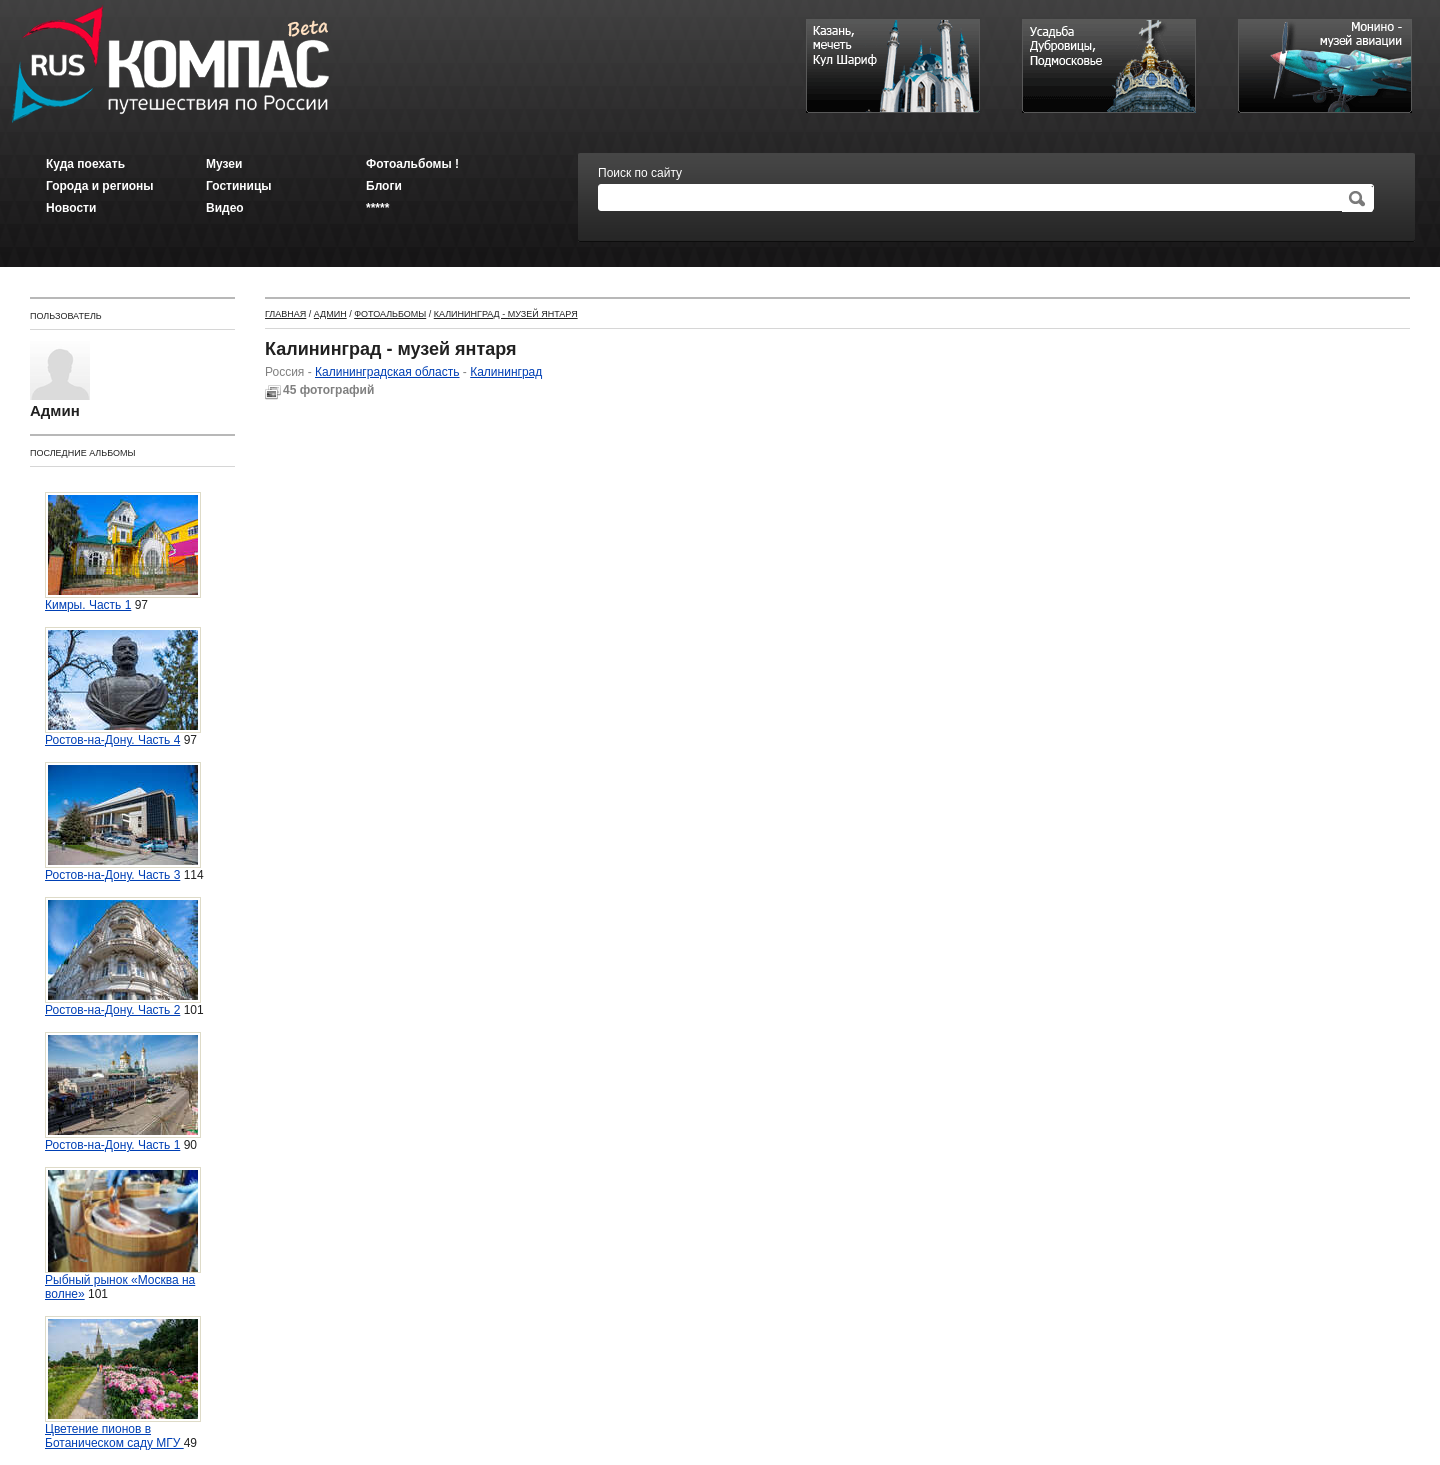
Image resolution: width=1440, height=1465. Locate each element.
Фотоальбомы (390, 314)
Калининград (506, 372)
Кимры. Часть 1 (123, 552)
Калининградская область (387, 372)
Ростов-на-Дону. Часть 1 (123, 1092)
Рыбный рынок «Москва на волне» (123, 1234)
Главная (285, 314)
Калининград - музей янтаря (506, 314)
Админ (330, 314)
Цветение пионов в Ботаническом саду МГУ (123, 1383)
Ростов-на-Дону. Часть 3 (123, 822)
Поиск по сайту (640, 173)
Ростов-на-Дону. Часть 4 (123, 687)
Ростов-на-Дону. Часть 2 (123, 957)
